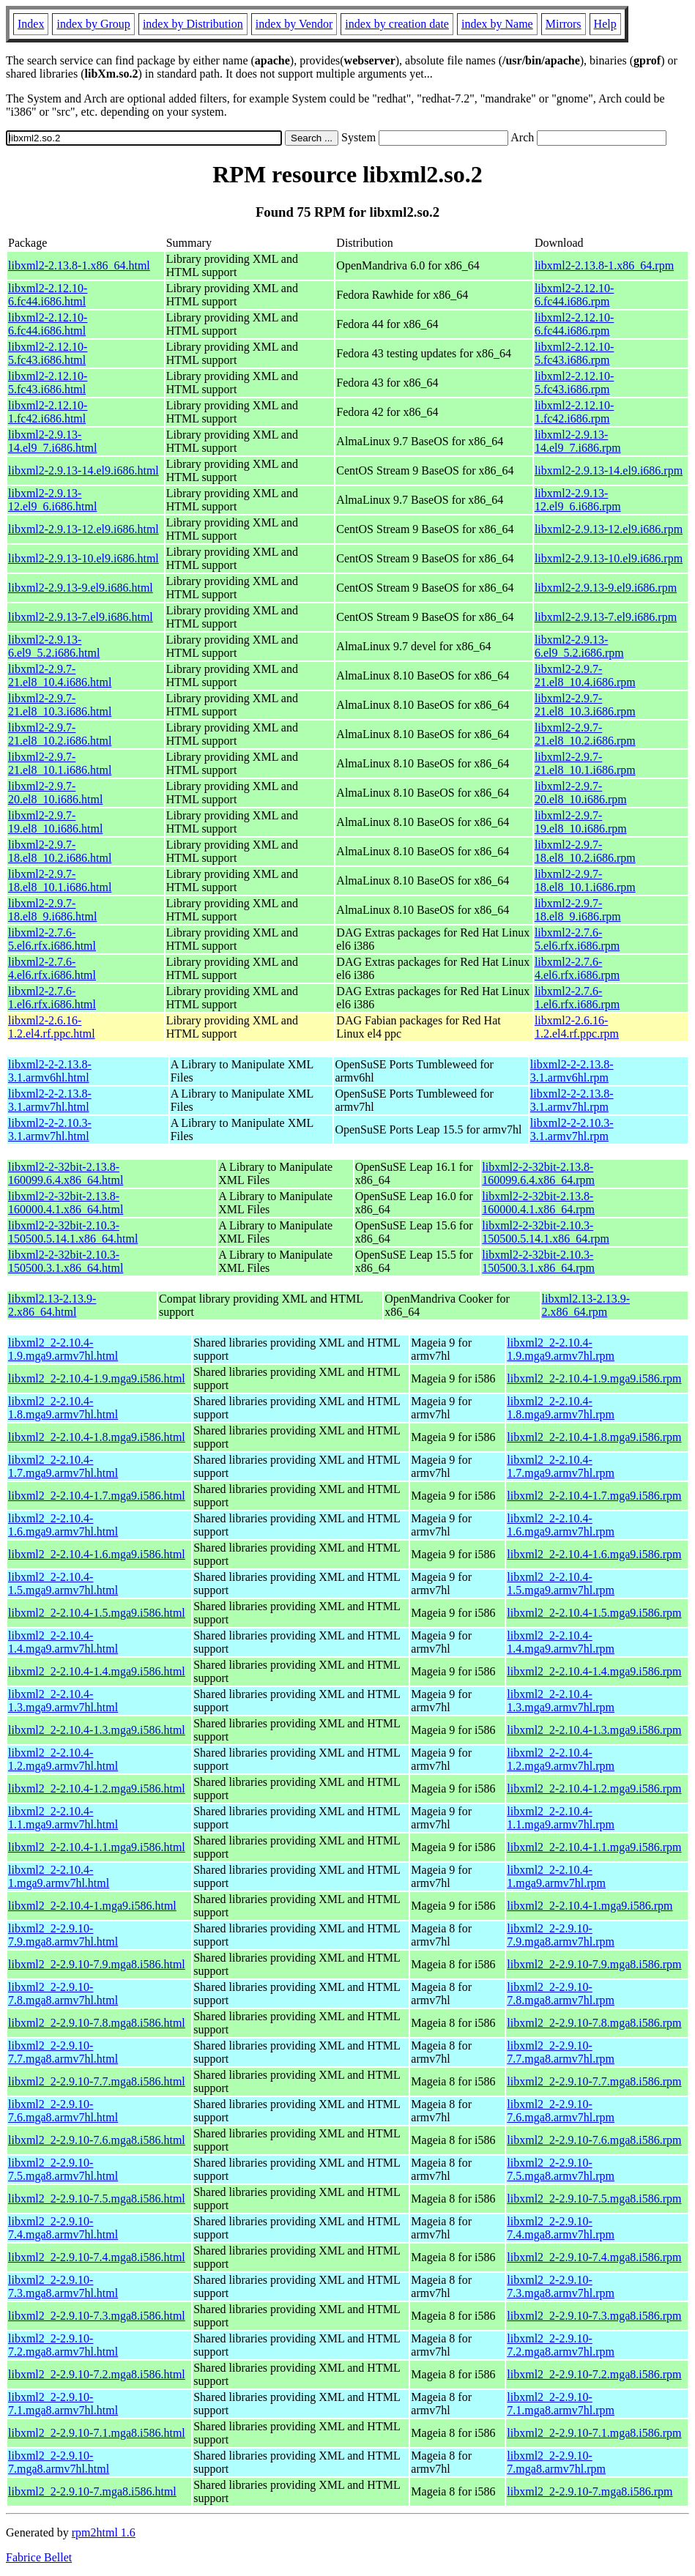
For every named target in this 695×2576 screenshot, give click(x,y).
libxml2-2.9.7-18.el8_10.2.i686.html (59, 851)
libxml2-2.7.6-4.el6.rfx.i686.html (52, 968)
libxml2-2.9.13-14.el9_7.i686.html (52, 441)
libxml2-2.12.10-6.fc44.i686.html (47, 295)
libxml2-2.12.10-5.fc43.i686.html (47, 353)
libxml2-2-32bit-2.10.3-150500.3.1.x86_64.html (65, 1261)
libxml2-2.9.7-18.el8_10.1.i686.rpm (585, 880)
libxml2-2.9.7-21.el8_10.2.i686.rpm (585, 734)
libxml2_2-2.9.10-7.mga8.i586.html (92, 2491)
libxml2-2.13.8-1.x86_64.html (79, 265)
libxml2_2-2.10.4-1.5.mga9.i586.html (96, 1613)
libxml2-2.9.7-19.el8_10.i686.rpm (581, 822)
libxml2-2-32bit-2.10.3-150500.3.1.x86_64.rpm (538, 1261)
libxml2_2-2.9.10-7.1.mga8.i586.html (96, 2433)
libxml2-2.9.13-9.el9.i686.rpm (606, 587)
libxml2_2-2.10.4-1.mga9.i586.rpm (589, 1905)
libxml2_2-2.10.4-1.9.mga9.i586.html (96, 1378)
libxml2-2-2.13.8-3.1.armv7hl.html (50, 1100)
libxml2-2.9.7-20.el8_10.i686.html (55, 792)
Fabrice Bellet (39, 2557)
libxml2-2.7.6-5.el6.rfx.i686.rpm (577, 939)
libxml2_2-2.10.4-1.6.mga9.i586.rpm (594, 1554)
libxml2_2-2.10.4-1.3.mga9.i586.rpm (594, 1730)
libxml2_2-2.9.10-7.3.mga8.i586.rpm (594, 2315)
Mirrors (563, 24)
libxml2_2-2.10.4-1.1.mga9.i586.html (96, 1847)
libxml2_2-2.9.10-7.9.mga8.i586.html (96, 1964)
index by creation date (397, 24)
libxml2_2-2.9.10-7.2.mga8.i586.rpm (594, 2374)
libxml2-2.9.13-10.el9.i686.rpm (609, 558)
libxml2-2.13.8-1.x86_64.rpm (604, 265)
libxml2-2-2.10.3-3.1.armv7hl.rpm (572, 1129)
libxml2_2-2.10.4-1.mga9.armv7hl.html (58, 1876)
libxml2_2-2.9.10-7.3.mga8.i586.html (96, 2315)
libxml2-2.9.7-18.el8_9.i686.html (52, 910)
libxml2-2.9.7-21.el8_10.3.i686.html (59, 705)
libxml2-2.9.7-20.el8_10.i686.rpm (581, 792)
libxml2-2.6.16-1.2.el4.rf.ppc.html (51, 1027)
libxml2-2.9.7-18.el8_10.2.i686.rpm (585, 851)
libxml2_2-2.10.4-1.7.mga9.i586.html (96, 1495)
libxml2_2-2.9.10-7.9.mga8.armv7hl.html (63, 1935)
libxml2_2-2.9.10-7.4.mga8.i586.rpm (594, 2257)
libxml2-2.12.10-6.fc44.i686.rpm (574, 295)
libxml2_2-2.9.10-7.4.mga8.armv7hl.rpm (560, 2228)
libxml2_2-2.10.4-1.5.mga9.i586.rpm (594, 1613)
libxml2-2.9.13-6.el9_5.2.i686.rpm (579, 646)
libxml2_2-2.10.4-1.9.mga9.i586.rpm (594, 1378)
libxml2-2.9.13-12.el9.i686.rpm (609, 529)
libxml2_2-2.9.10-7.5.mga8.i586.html (96, 2198)
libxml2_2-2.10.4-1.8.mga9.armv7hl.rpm (560, 1408)
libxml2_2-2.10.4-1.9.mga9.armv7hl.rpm (560, 1349)
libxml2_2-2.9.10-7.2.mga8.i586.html (96, 2374)
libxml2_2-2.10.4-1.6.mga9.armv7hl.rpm (560, 1525)
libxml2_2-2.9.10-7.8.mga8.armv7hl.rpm (560, 1993)
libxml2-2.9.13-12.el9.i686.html (83, 529)
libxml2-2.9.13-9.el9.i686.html (80, 587)
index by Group (93, 24)
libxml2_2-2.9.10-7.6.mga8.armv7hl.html (63, 2110)
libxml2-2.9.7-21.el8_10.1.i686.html (59, 763)
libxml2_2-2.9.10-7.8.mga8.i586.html (96, 2023)
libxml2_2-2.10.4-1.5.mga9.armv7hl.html (63, 1583)
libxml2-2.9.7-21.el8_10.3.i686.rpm (585, 705)
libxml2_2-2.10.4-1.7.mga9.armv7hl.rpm (560, 1466)
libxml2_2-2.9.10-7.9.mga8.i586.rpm (594, 1964)
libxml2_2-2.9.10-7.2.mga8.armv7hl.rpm (560, 2345)
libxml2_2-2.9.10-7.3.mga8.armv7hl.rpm (560, 2286)
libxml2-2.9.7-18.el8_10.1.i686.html (59, 880)
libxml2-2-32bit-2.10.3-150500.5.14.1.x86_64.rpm (545, 1232)
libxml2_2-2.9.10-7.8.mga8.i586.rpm (594, 2023)
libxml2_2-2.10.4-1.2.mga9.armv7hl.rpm (560, 1759)
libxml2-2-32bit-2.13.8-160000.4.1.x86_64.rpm (538, 1203)
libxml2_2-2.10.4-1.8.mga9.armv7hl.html (63, 1408)
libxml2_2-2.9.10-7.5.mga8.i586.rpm (594, 2198)
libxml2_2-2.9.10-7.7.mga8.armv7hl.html (63, 2052)
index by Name (497, 24)
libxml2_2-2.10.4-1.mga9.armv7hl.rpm (556, 1876)
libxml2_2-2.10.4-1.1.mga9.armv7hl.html (63, 1818)
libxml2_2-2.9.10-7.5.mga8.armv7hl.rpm (560, 2169)
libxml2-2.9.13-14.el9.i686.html (83, 470)
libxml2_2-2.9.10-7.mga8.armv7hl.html (58, 2462)
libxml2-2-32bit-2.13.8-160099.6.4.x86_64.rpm (538, 1173)
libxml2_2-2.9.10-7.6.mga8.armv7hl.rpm (560, 2110)
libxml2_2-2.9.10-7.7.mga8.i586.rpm (594, 2081)
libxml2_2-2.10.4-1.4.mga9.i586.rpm (594, 1671)
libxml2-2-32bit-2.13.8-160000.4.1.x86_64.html (65, 1203)
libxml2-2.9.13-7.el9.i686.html (80, 617)
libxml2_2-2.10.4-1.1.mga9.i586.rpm (594, 1847)
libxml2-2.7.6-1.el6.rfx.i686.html (52, 997)
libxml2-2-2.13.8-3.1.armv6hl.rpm (572, 1071)
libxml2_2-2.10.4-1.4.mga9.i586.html (96, 1671)
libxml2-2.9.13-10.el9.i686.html (83, 558)
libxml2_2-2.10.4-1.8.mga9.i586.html (96, 1437)
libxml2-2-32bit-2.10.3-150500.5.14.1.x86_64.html (73, 1232)
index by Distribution (193, 24)
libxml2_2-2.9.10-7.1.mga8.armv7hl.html (63, 2403)
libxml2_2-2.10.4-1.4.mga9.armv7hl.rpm (560, 1642)
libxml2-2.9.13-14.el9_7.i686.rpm (578, 441)
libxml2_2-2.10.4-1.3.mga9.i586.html (96, 1730)
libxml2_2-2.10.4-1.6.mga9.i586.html (96, 1554)
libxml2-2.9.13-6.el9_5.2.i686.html (54, 646)
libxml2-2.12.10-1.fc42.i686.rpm (574, 412)
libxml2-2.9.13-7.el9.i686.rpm (606, 617)
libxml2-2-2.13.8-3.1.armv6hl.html (50, 1071)
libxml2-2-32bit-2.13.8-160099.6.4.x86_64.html (65, 1173)
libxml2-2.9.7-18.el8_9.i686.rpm (578, 910)
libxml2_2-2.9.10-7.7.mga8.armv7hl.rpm (560, 2052)
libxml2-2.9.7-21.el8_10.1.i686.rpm (585, 763)
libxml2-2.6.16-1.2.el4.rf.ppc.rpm (577, 1027)
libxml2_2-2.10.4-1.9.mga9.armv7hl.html (63, 1349)
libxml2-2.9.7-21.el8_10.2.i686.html (59, 734)
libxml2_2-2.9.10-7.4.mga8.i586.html (96, 2257)
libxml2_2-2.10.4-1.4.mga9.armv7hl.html (63, 1642)
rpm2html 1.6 (103, 2532)
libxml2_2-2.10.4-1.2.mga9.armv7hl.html (63, 1759)
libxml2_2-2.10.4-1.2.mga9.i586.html (96, 1788)
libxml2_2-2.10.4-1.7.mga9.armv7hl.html (63, 1466)
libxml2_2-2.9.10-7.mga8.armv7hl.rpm (556, 2462)
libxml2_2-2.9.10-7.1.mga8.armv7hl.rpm (560, 2403)
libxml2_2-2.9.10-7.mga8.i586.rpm (589, 2491)
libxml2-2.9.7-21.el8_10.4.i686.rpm (585, 675)
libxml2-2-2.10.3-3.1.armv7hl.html (50, 1129)
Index (31, 24)
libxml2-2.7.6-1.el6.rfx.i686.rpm (577, 997)
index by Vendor (294, 24)
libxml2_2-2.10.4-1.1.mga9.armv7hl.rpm (560, 1818)
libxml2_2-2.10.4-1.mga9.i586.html (92, 1905)
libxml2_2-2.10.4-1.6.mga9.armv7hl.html (63, 1525)
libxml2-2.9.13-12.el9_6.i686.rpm (578, 500)
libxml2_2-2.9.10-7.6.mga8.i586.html (96, 2140)
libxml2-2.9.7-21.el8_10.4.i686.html (59, 675)
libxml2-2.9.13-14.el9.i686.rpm (609, 470)
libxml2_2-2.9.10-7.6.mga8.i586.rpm (594, 2140)
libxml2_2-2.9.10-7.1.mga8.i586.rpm (594, 2433)
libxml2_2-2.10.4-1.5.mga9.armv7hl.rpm (560, 1583)
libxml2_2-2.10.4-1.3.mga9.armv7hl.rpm (560, 1700)
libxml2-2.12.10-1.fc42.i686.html (47, 412)
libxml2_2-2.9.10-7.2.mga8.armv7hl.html (63, 2345)
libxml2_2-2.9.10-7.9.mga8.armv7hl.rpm (560, 1935)
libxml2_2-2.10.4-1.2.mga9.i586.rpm (594, 1788)
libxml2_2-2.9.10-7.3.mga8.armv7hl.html (63, 2286)
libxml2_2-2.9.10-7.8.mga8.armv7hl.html (63, 1993)
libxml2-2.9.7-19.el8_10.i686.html (55, 822)
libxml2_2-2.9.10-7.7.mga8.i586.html (96, 2081)
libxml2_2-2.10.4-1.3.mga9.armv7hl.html (63, 1700)
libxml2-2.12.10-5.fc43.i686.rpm (574, 353)
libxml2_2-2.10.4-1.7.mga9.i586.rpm (594, 1495)
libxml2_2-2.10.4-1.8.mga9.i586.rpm (594, 1437)
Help (605, 24)
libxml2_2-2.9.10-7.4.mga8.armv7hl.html (63, 2228)
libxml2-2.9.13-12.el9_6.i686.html (52, 500)
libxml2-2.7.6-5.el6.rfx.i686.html (52, 939)
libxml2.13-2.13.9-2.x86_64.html (52, 1305)
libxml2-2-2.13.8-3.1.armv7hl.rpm (572, 1100)
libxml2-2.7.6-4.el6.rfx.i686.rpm (577, 968)
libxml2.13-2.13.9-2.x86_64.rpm (586, 1305)
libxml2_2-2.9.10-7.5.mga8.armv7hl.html (63, 2169)
